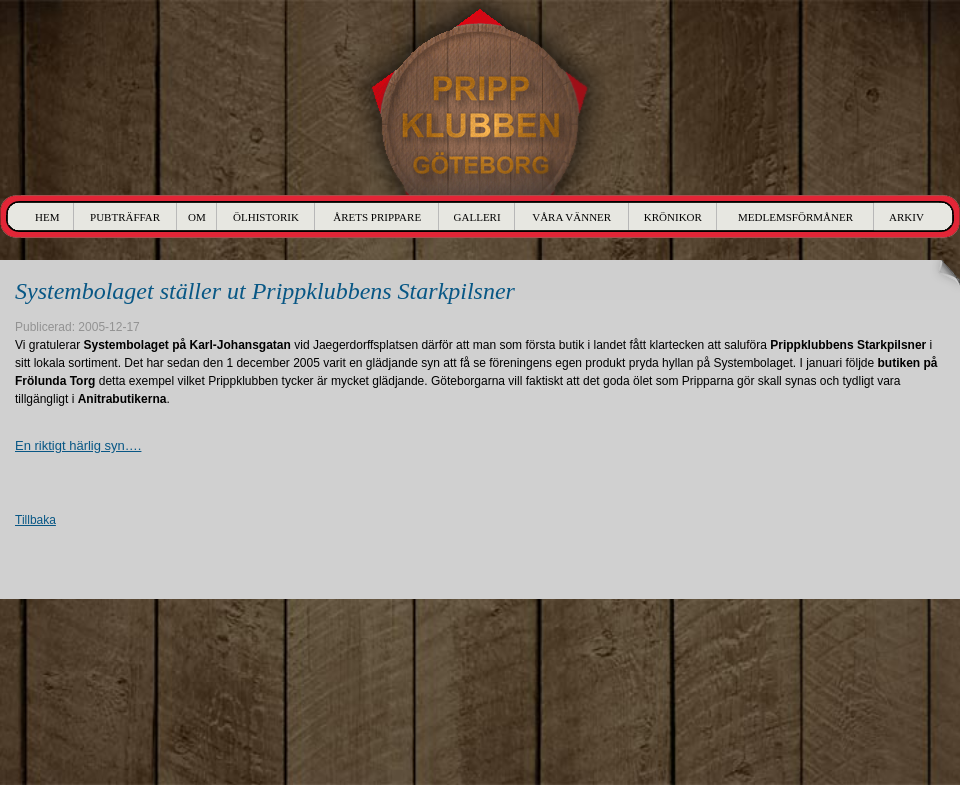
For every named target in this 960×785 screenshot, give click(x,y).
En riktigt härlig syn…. (78, 445)
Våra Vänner (571, 217)
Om (197, 217)
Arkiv (906, 217)
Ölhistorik (266, 217)
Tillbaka (35, 520)
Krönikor (673, 217)
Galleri (477, 217)
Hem (47, 217)
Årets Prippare (377, 217)
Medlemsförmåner (795, 217)
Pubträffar (125, 217)
